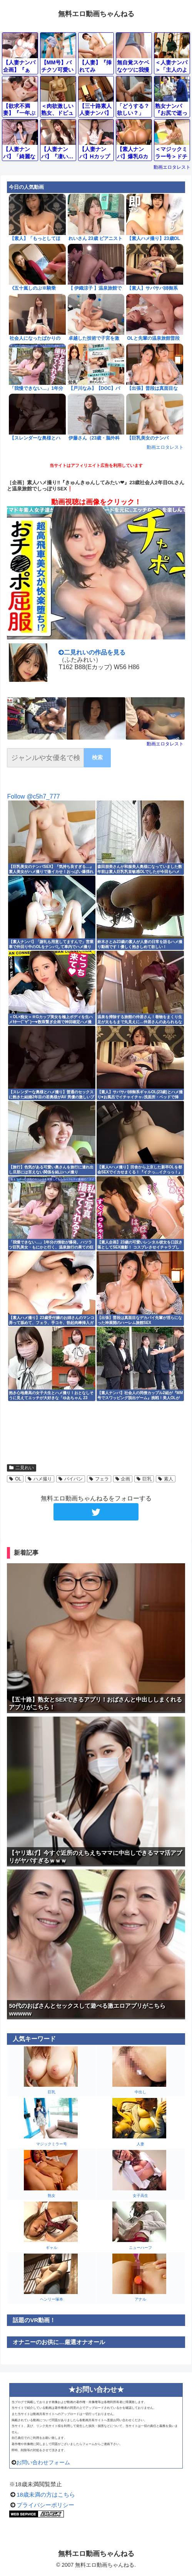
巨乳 (144, 1479)
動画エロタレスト (172, 167)
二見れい (21, 1467)
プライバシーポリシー (45, 2505)
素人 (165, 1479)
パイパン (70, 1479)
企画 (122, 1479)
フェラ (99, 1479)
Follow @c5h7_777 (33, 796)
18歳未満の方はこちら (46, 2494)
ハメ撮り (40, 1479)
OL (15, 1479)
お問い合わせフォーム (43, 2462)
